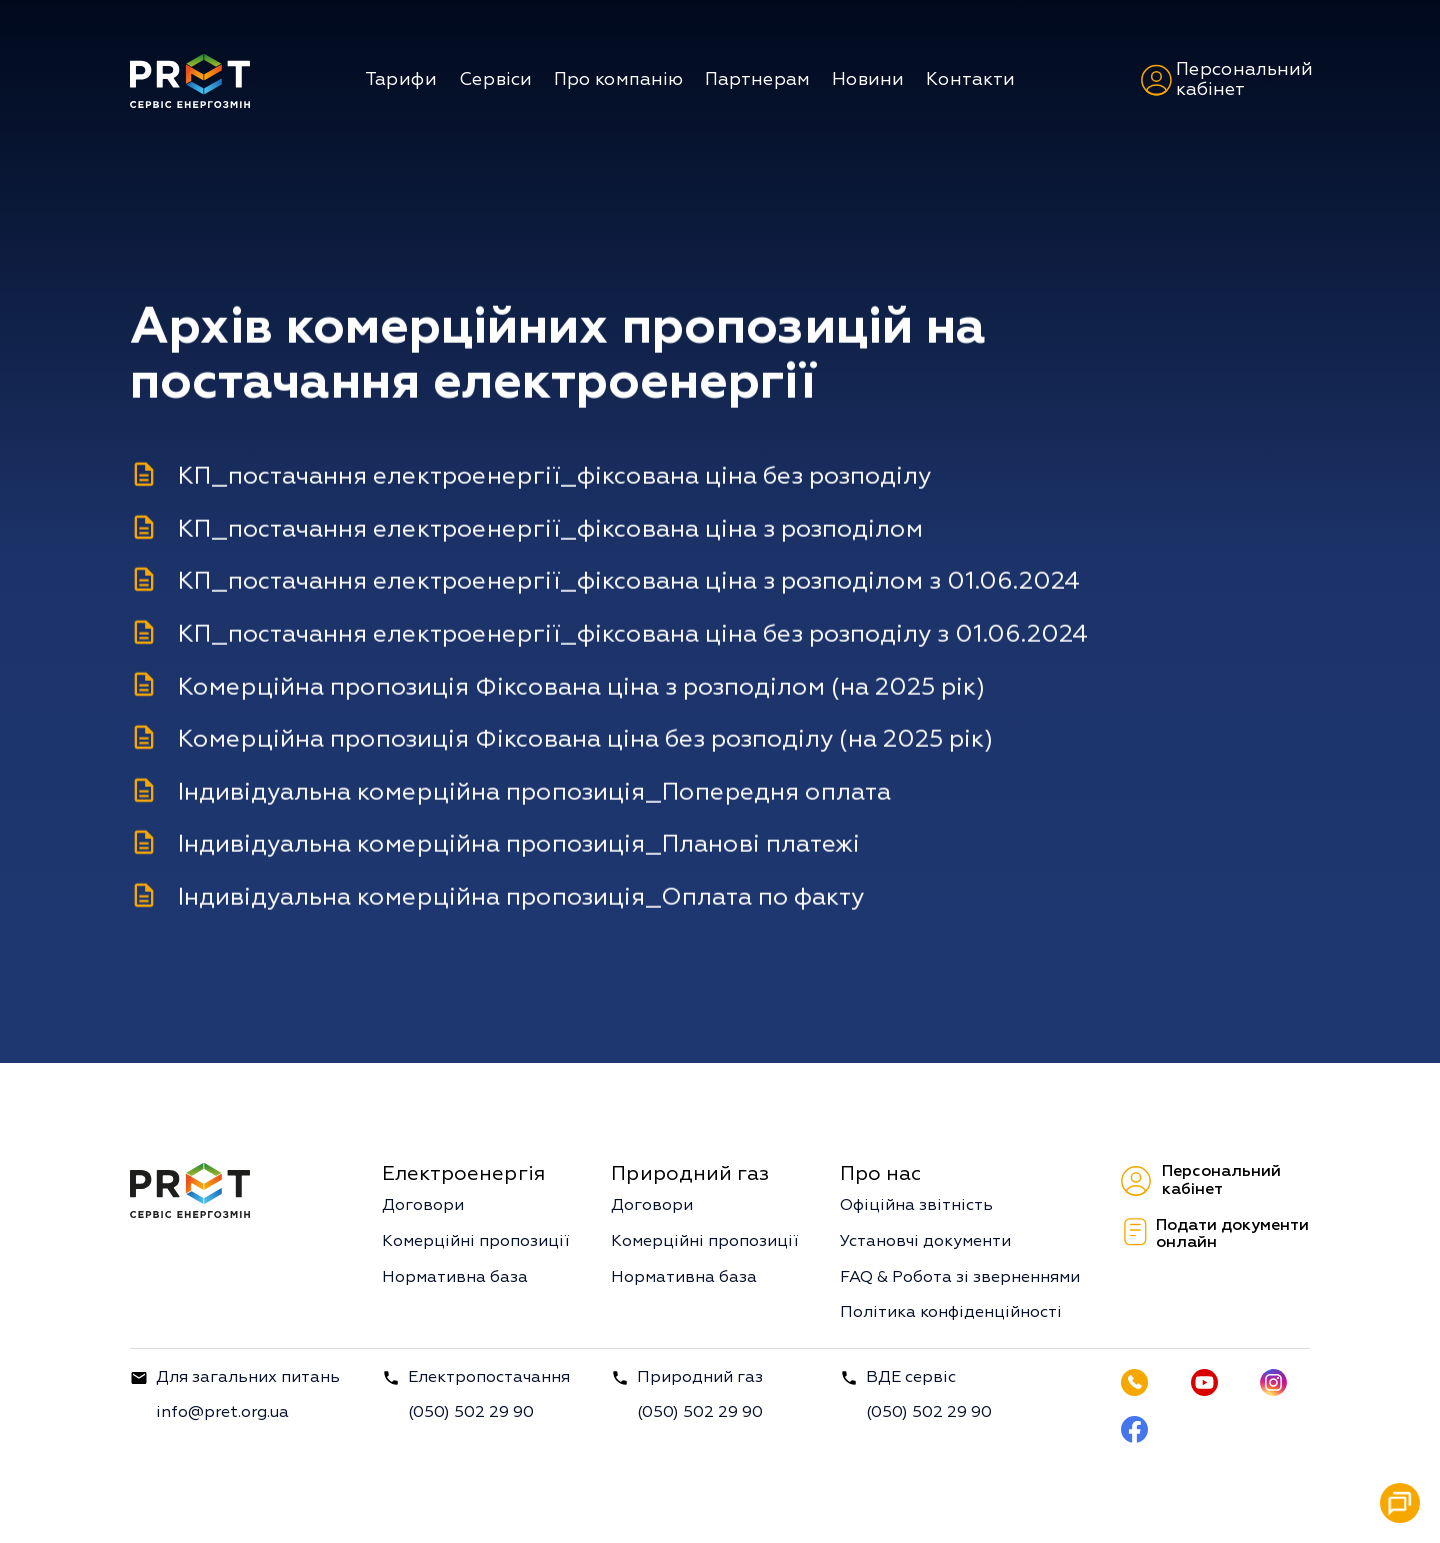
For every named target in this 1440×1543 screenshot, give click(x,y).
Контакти (970, 79)
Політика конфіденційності (951, 1313)
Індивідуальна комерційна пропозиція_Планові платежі (519, 845)
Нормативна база (455, 1278)
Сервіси (495, 79)
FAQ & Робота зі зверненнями (960, 1278)
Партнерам (757, 79)
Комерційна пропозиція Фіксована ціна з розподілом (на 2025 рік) (581, 687)
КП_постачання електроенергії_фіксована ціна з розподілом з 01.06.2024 (629, 582)
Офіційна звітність (916, 1206)
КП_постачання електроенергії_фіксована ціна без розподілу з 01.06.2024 (633, 635)
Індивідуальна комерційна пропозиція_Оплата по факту (521, 898)
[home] (190, 80)
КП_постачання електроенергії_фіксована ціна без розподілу (554, 477)
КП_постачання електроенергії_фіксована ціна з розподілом (550, 530)
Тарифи (401, 79)
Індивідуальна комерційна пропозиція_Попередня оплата (534, 793)
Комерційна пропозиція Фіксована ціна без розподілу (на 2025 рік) (585, 740)
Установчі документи (925, 1242)
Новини (868, 79)
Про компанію (618, 79)
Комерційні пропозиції (475, 1242)
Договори (423, 1206)
